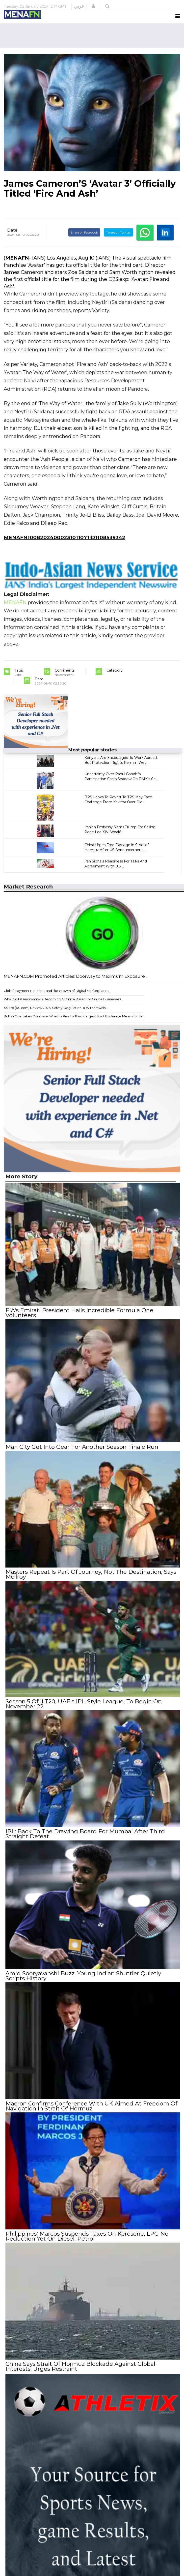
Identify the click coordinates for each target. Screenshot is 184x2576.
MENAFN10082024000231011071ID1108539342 (64, 547)
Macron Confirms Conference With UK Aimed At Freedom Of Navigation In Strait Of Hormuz (91, 2115)
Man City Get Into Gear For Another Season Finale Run (81, 1455)
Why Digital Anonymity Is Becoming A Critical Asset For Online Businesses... (63, 1008)
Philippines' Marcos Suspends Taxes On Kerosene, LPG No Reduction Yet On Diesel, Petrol (86, 2245)
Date (12, 239)
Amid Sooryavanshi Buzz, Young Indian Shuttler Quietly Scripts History (83, 1985)
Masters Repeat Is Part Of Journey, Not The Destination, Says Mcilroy (90, 1583)
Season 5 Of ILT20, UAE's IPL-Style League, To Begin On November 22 (83, 1713)
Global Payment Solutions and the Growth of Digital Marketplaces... (57, 1000)
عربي (79, 6)
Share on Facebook (84, 241)
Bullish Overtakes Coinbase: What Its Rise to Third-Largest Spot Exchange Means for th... (74, 1026)
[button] (93, 6)
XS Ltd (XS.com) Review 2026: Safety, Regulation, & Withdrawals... (56, 1017)
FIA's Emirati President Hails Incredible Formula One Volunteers (79, 1322)
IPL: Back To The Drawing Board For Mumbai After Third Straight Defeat (85, 1843)
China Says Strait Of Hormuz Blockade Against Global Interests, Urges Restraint (80, 2375)
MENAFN (17, 267)
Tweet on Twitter (118, 241)
